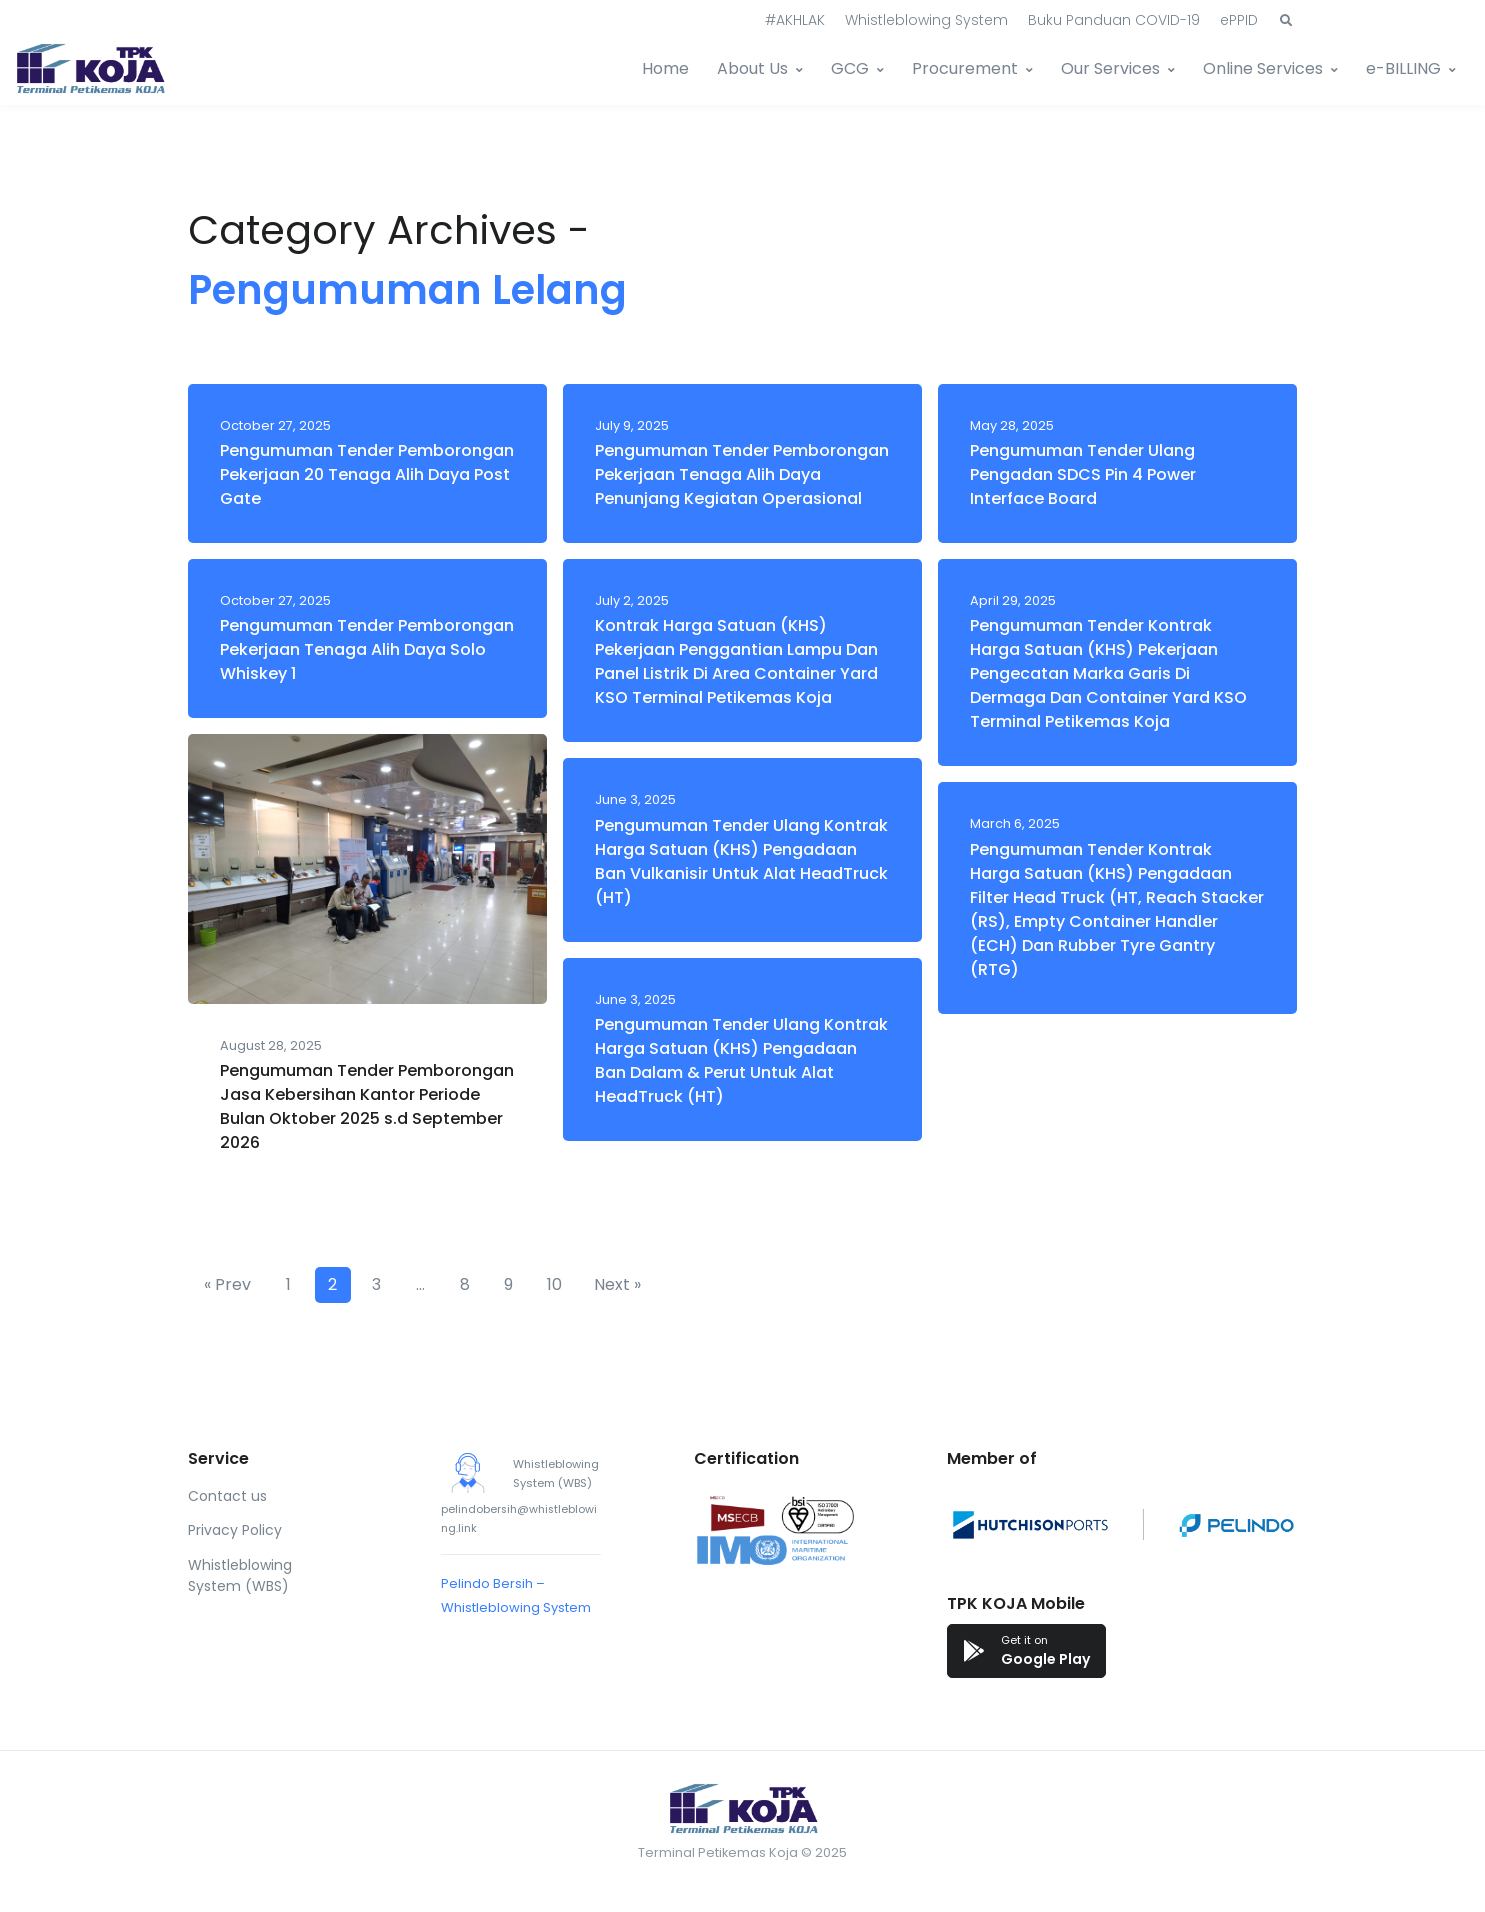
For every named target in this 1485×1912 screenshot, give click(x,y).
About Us (752, 68)
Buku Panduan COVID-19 (1114, 20)
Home (665, 68)
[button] (1286, 21)
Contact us (227, 1496)
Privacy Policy (235, 1530)
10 (554, 1284)
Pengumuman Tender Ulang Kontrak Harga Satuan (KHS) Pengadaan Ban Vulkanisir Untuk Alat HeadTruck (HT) (741, 861)
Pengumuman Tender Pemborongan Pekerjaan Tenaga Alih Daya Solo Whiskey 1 (367, 649)
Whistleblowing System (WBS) (240, 1575)
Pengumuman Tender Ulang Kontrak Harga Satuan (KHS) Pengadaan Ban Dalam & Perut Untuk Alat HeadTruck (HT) (741, 1060)
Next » (617, 1284)
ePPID (1239, 20)
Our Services (1110, 68)
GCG (850, 68)
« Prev (227, 1284)
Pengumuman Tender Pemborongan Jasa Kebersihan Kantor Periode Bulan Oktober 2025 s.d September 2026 (367, 1106)
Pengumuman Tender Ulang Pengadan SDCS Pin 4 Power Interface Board (1083, 474)
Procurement (965, 68)
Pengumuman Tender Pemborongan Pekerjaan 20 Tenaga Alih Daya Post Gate (367, 474)
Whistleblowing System (926, 20)
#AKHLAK (795, 20)
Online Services (1263, 68)
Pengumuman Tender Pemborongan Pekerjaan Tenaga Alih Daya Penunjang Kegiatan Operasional (742, 474)
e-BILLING (1403, 68)
